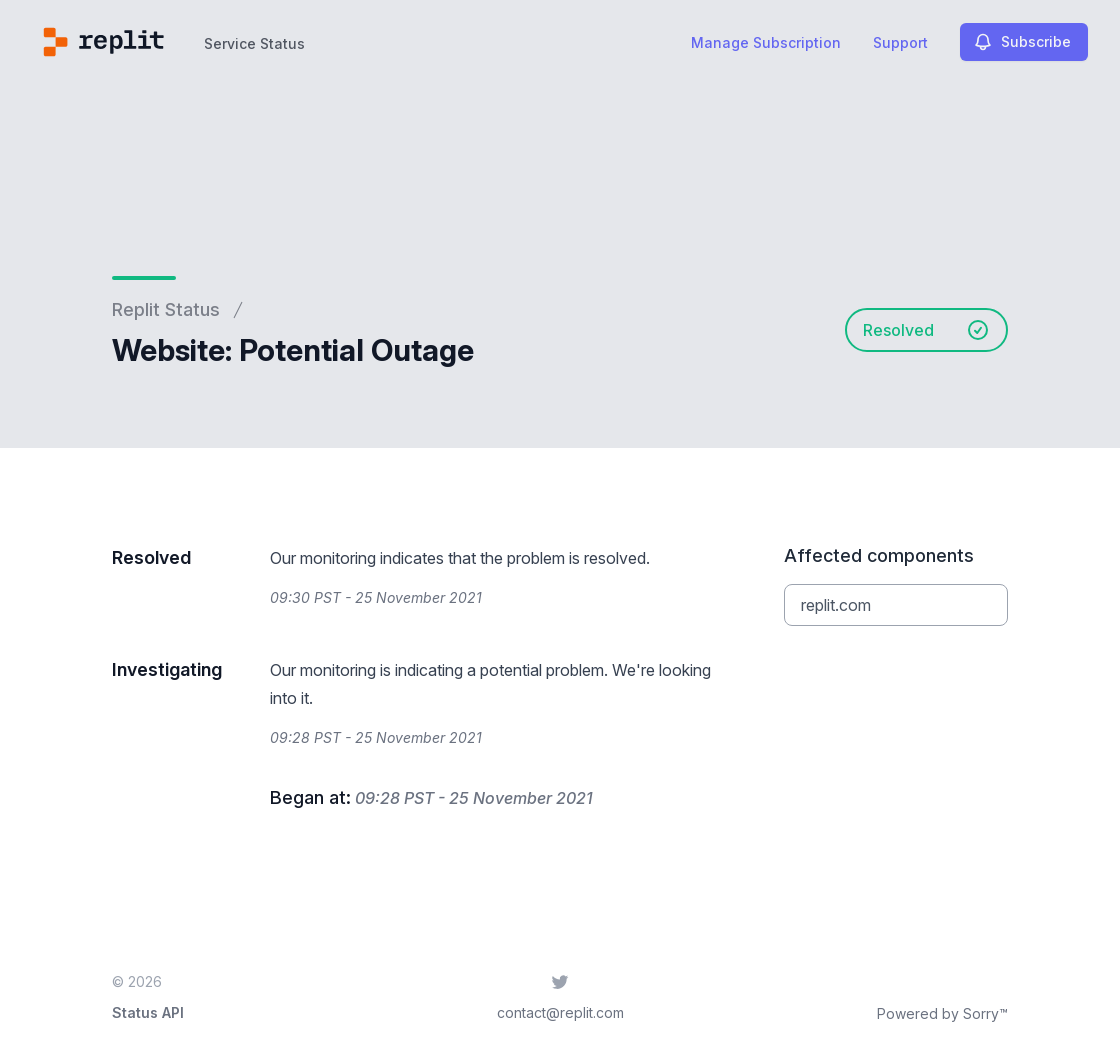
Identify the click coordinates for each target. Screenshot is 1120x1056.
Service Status (254, 43)
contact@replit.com (560, 1012)
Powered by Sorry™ (942, 1013)
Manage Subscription (766, 42)
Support (900, 42)
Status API (148, 1012)
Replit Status (166, 309)
